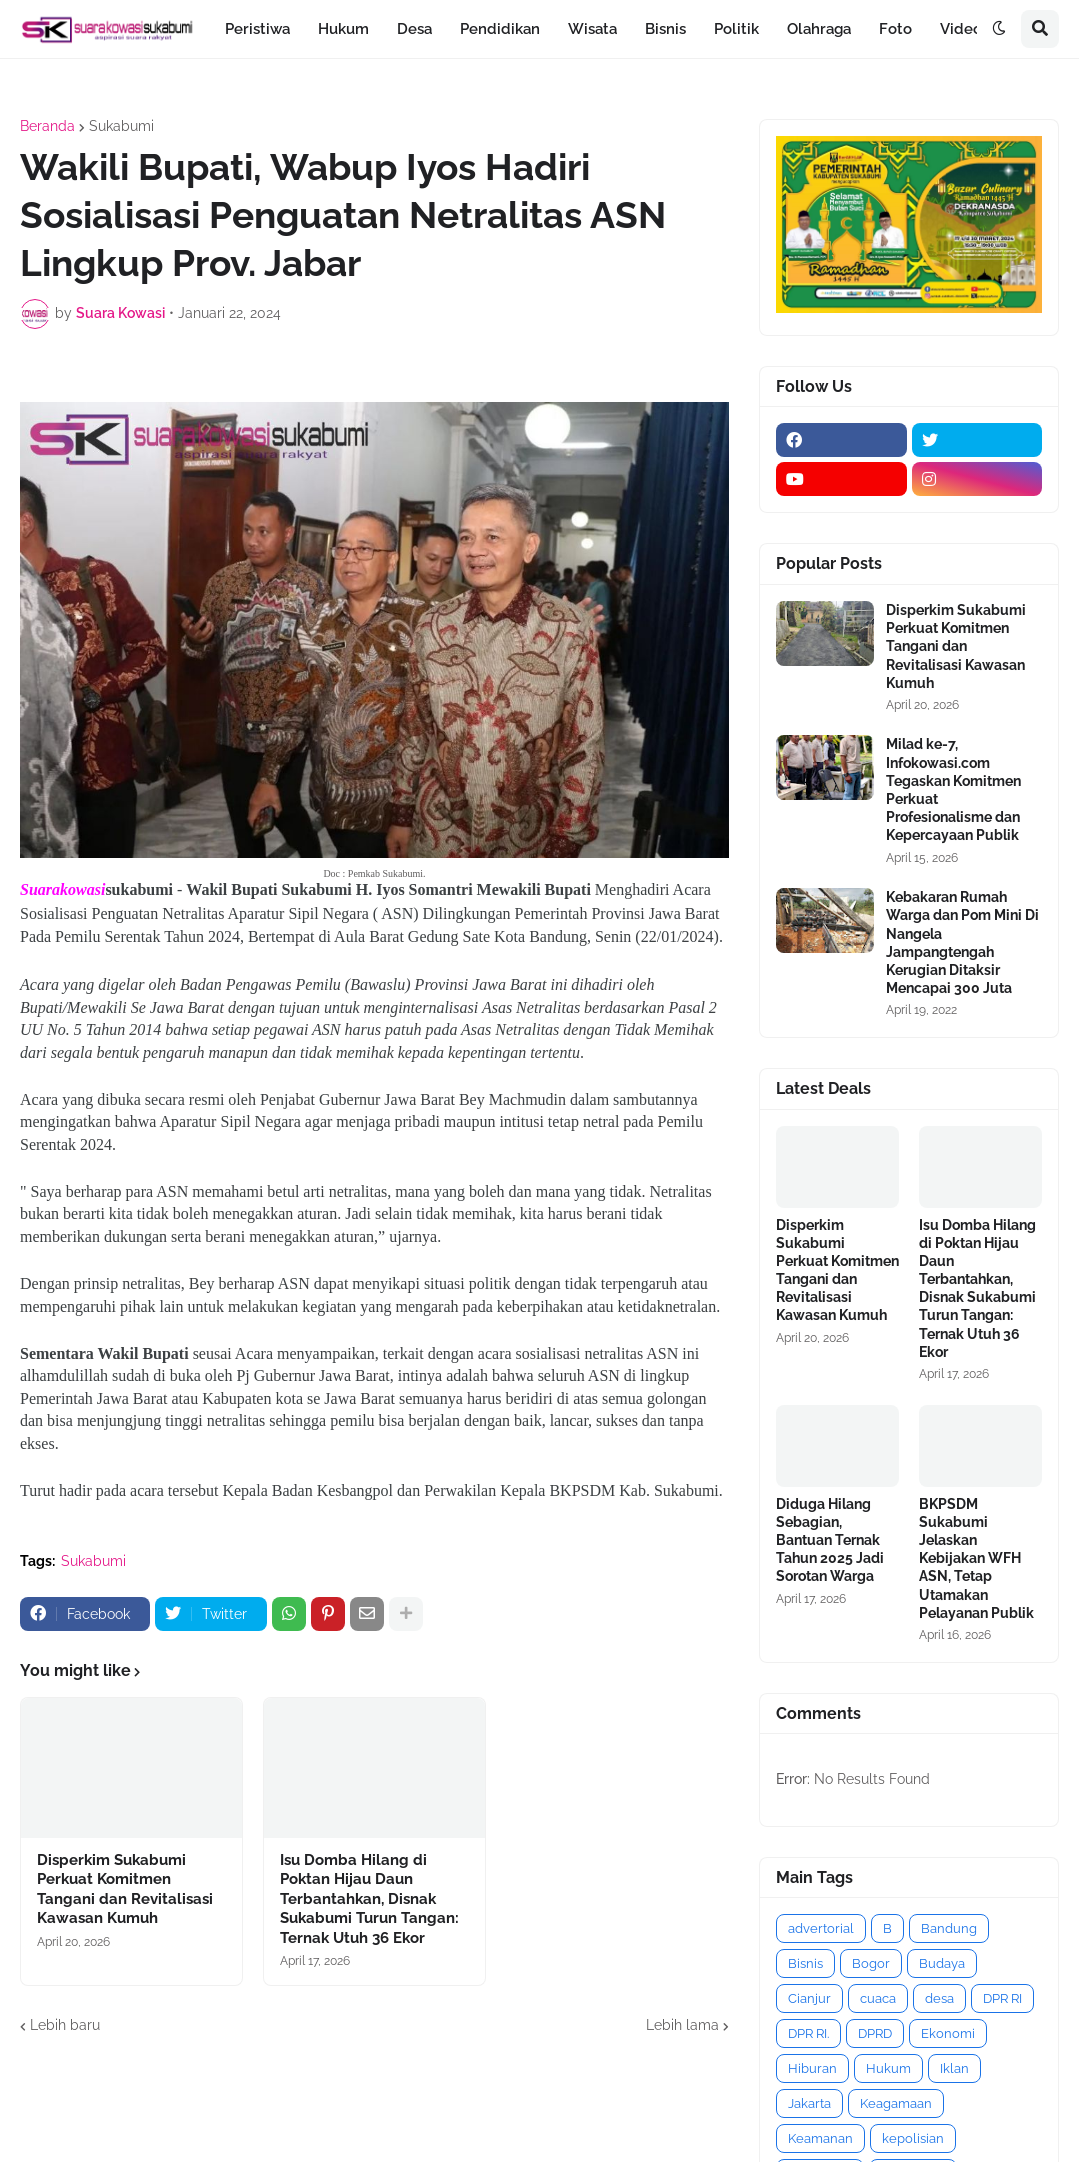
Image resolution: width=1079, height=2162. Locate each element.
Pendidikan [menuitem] (500, 29)
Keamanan (820, 2138)
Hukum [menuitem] (343, 29)
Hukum (888, 2068)
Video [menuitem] (961, 29)
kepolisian (913, 2138)
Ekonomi (948, 2033)
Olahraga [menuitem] (819, 29)
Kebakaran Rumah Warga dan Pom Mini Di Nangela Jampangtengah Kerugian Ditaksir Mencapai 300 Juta (962, 942)
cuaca (878, 1998)
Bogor (871, 1963)
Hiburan (812, 2068)
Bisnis (805, 1963)
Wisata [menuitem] (592, 29)
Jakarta (809, 2103)
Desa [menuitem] (414, 29)
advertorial (821, 1928)
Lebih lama (682, 2025)
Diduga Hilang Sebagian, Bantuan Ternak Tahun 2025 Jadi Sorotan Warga (830, 1540)
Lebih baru (65, 2025)
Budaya (942, 1963)
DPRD (875, 2033)
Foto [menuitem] (895, 29)
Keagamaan (896, 2103)
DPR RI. (808, 2033)
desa (939, 1998)
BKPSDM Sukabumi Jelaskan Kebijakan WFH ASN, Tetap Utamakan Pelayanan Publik (976, 1558)
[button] (999, 29)
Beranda (47, 126)
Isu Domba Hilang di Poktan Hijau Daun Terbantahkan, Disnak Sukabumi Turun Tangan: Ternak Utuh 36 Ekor (369, 1899)
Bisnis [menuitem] (665, 29)
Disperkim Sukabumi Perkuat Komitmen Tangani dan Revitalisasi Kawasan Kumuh (125, 1889)
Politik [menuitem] (736, 29)
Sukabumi (121, 126)
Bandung (949, 1928)
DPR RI (1002, 1998)
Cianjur (809, 1998)
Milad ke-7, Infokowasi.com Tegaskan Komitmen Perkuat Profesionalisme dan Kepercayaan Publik (953, 789)
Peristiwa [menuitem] (257, 29)
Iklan (954, 2068)
